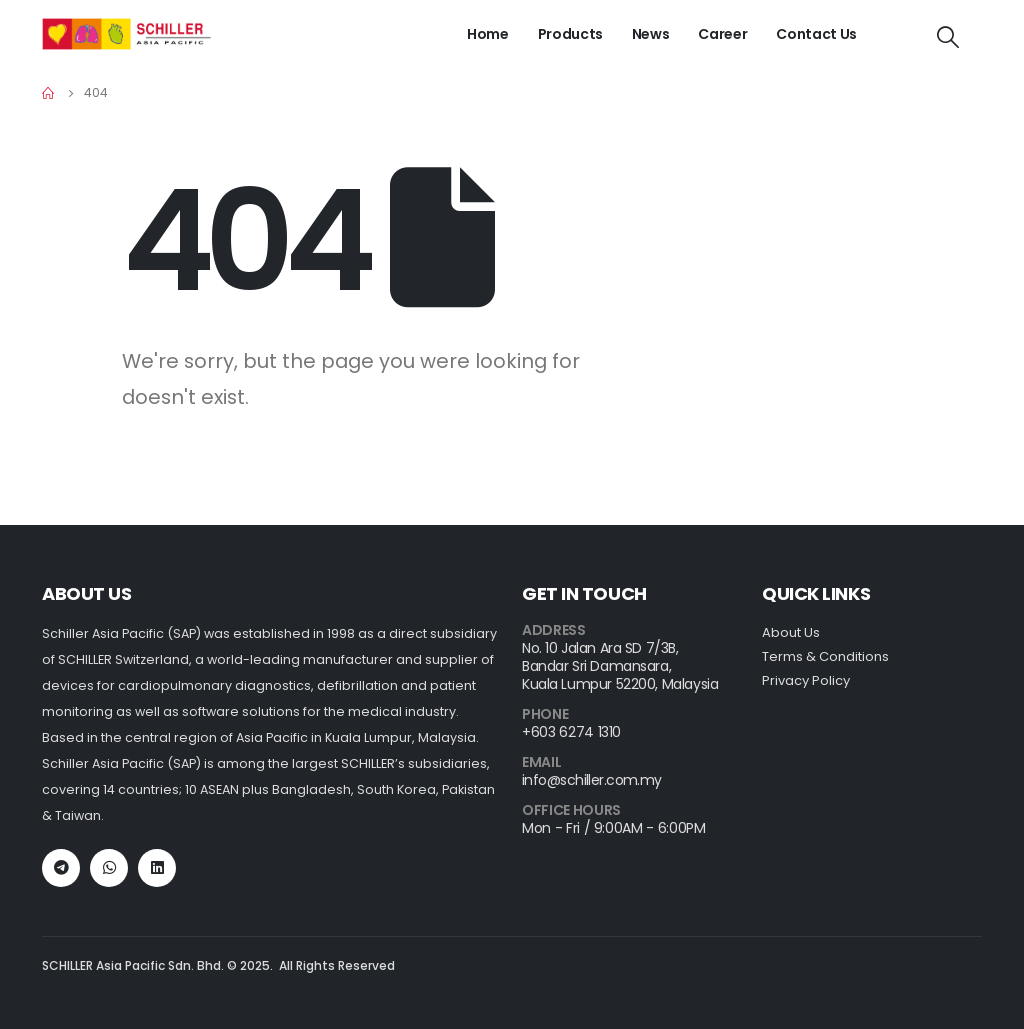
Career (722, 34)
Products (570, 34)
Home (488, 34)
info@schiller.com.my (592, 780)
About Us (791, 632)
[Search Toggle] (948, 38)
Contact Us (816, 34)
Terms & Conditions (825, 656)
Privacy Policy (806, 680)
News (651, 34)
